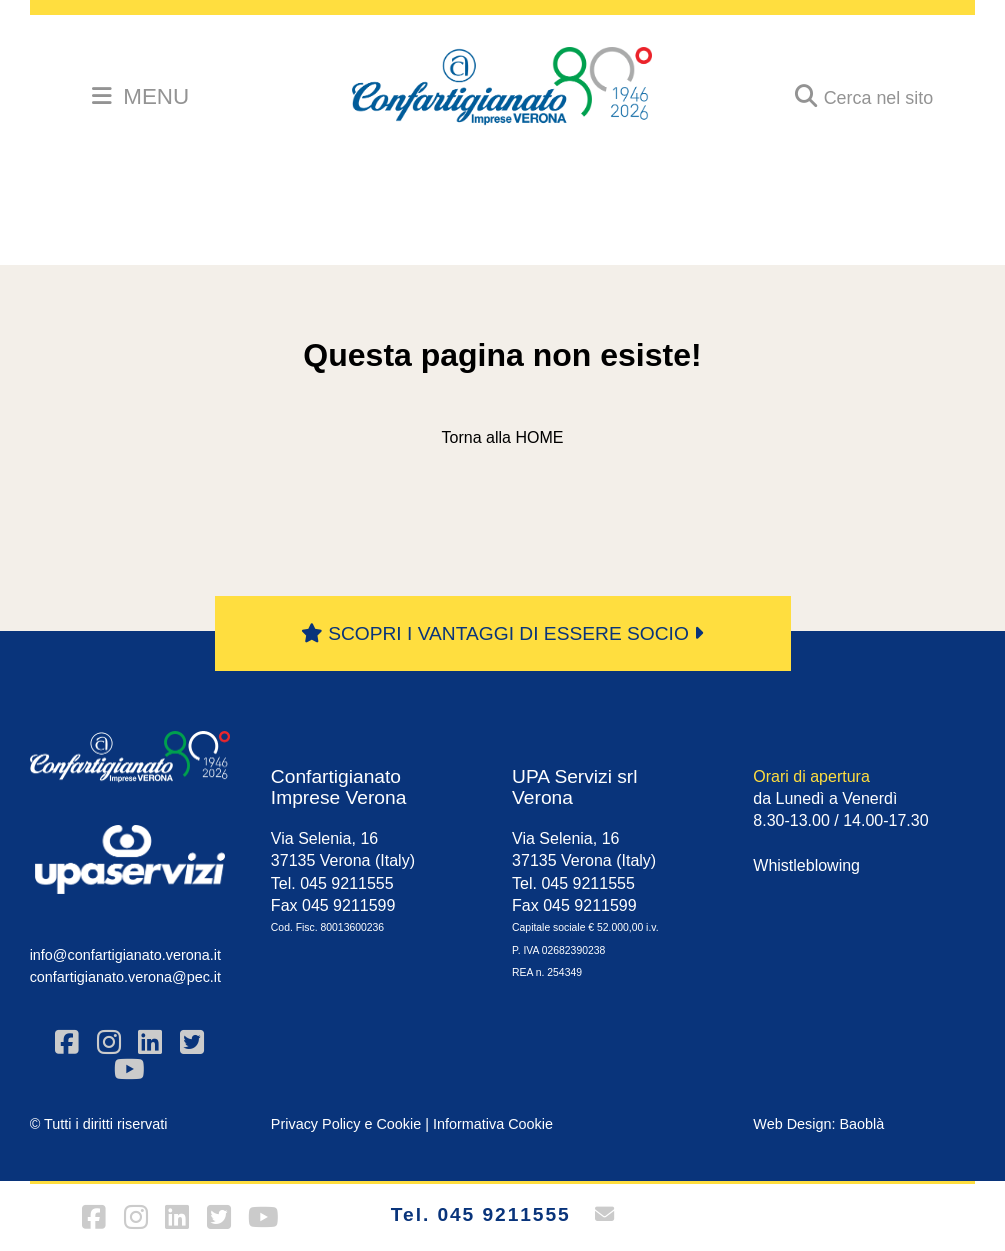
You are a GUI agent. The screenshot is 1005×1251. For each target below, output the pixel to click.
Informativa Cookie (493, 1124)
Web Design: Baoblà (818, 1124)
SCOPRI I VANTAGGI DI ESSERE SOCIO (502, 633)
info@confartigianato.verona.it (125, 955)
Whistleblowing (806, 865)
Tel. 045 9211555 (481, 1214)
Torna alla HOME (503, 437)
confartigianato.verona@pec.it (125, 977)
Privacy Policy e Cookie (346, 1124)
